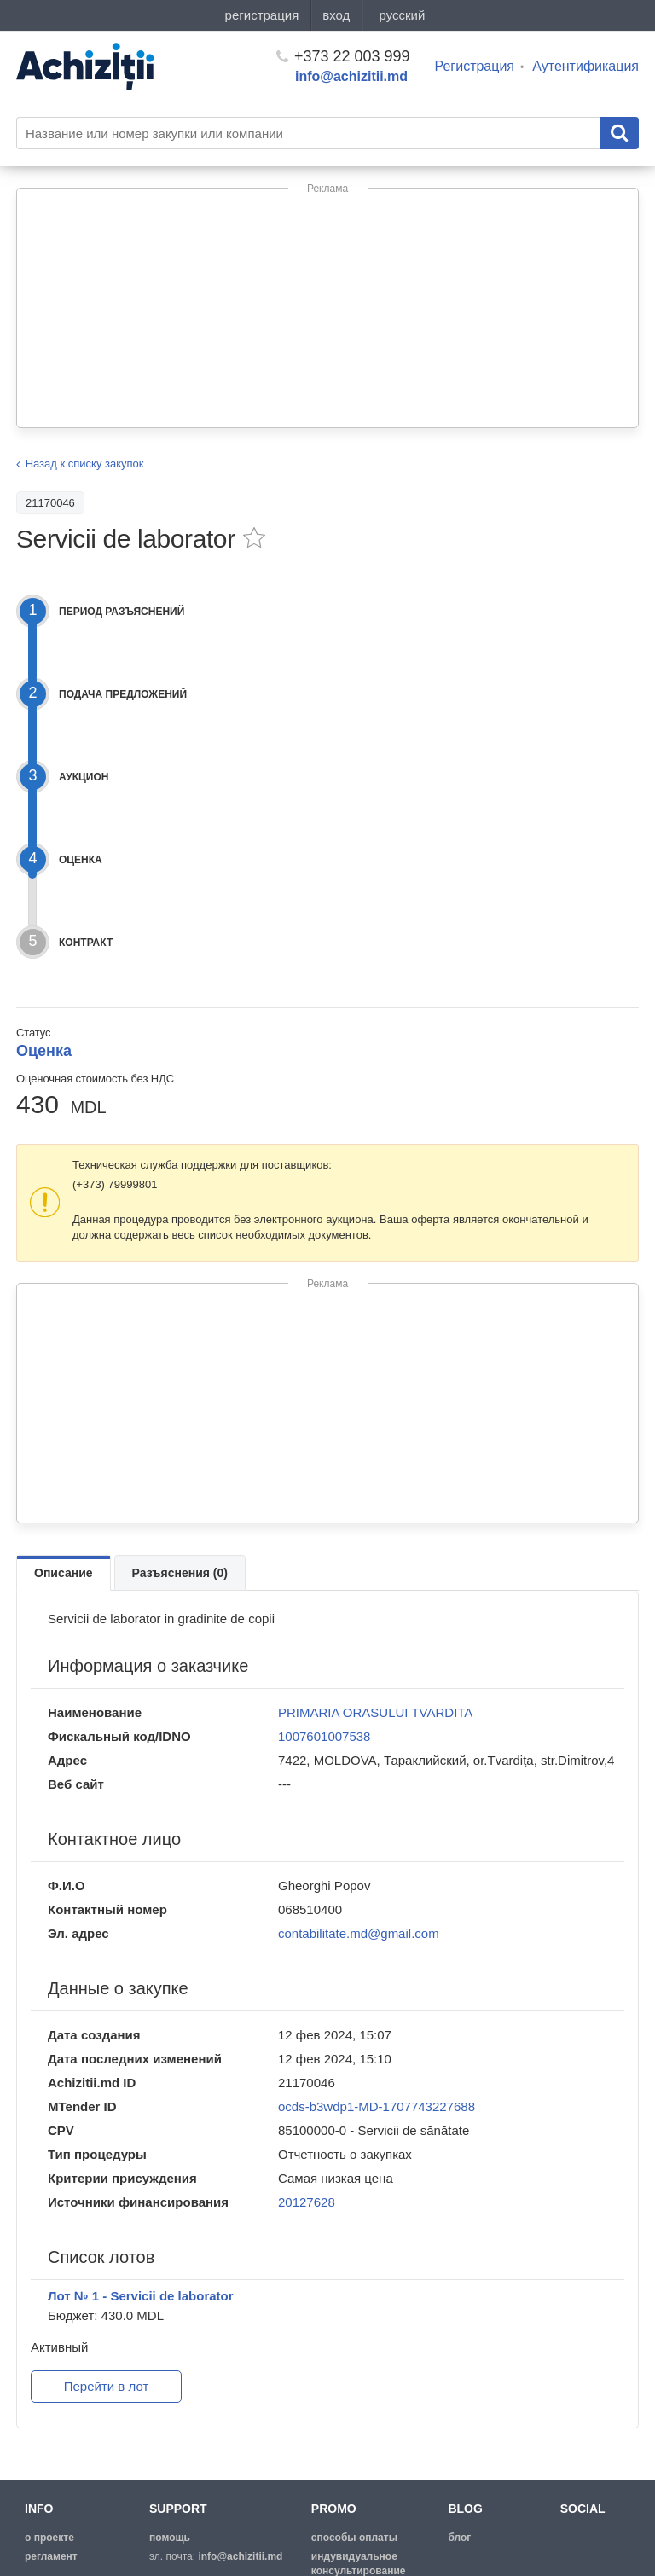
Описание (63, 1573)
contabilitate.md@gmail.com (358, 1933)
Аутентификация (585, 66)
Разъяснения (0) (180, 1573)
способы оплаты (354, 2538)
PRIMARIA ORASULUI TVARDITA (375, 1712)
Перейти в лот (106, 2386)
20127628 (306, 2202)
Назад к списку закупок (85, 463)
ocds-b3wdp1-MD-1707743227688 (376, 2106)
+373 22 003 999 (343, 56)
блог (459, 2538)
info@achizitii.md (351, 76)
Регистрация (475, 66)
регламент (51, 2556)
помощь (169, 2538)
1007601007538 (324, 1736)
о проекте (49, 2538)
